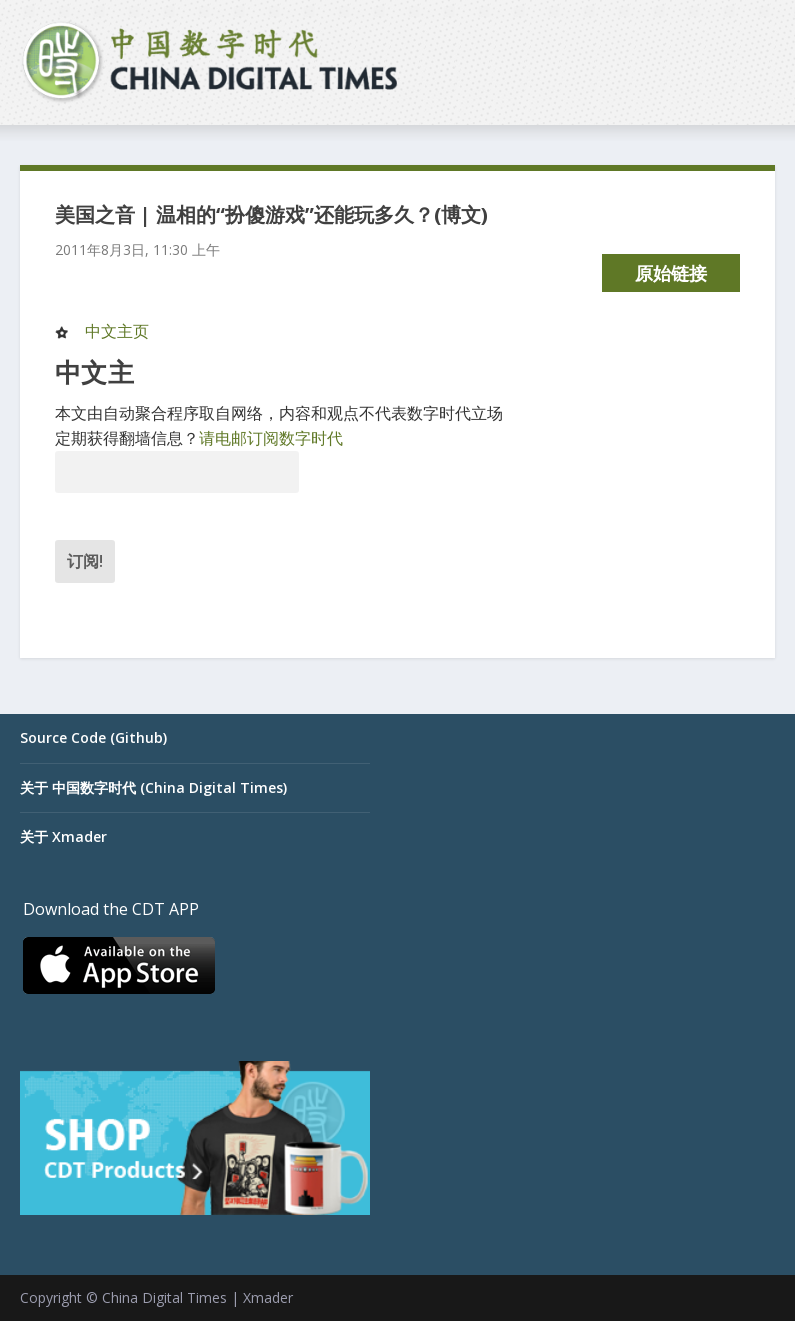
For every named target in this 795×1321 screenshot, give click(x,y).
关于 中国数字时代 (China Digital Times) (153, 787)
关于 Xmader (63, 836)
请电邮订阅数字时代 (271, 438)
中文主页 (117, 331)
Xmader (268, 1297)
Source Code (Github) (93, 737)
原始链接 (671, 273)
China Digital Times (164, 1297)
